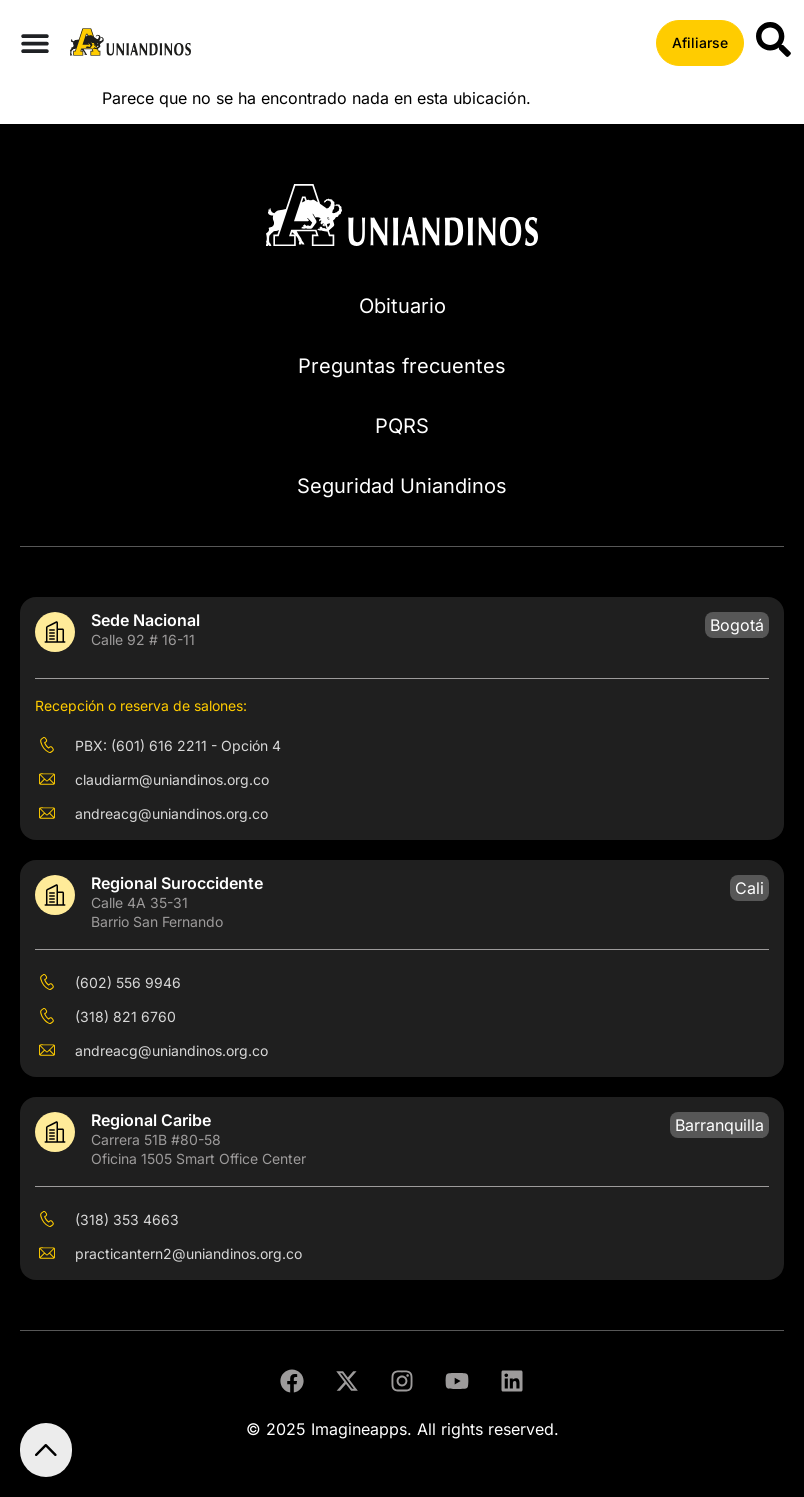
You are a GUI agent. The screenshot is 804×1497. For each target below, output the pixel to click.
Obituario (402, 306)
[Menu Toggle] (35, 43)
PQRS (402, 426)
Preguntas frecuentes (402, 366)
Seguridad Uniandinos (402, 486)
